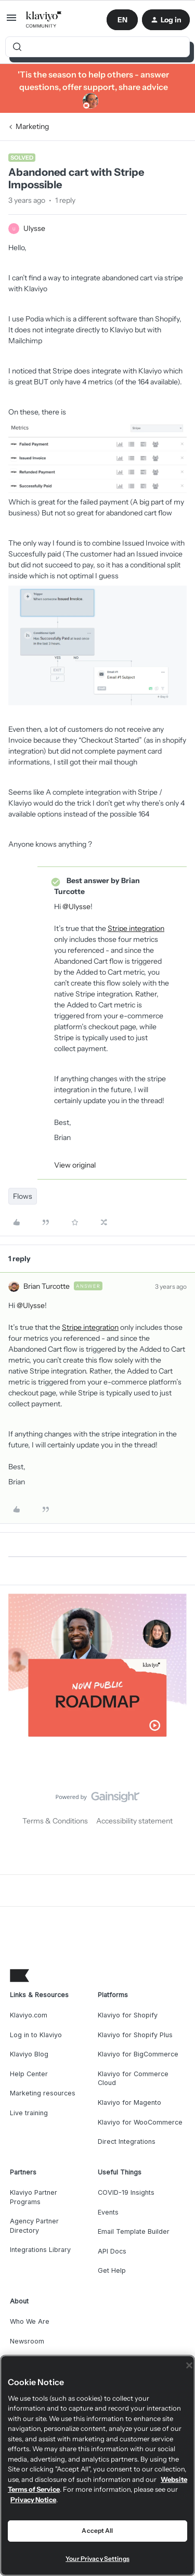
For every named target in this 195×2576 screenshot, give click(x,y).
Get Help (112, 2270)
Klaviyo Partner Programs (33, 2197)
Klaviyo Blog (29, 2054)
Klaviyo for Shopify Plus (135, 2035)
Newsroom (27, 2341)
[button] (11, 21)
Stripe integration (136, 928)
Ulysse (34, 228)
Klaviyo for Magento (129, 2102)
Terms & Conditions (55, 1821)
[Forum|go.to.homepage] (44, 19)
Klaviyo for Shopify (128, 2015)
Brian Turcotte (46, 1286)
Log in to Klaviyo (36, 2035)
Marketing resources (42, 2093)
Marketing (32, 126)
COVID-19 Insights (126, 2192)
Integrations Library (40, 2250)
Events (108, 2212)
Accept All (97, 2530)
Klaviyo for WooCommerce (140, 2122)
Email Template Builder (134, 2231)
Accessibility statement (134, 1821)
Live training (29, 2113)
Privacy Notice (33, 2499)
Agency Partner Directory (34, 2225)
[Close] (189, 2365)
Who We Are (29, 2321)
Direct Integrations (126, 2141)
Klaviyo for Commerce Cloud (133, 2078)
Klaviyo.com (28, 2015)
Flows (22, 1196)
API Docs (112, 2251)
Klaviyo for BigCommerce (138, 2054)
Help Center (29, 2074)
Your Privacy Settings (97, 2558)
